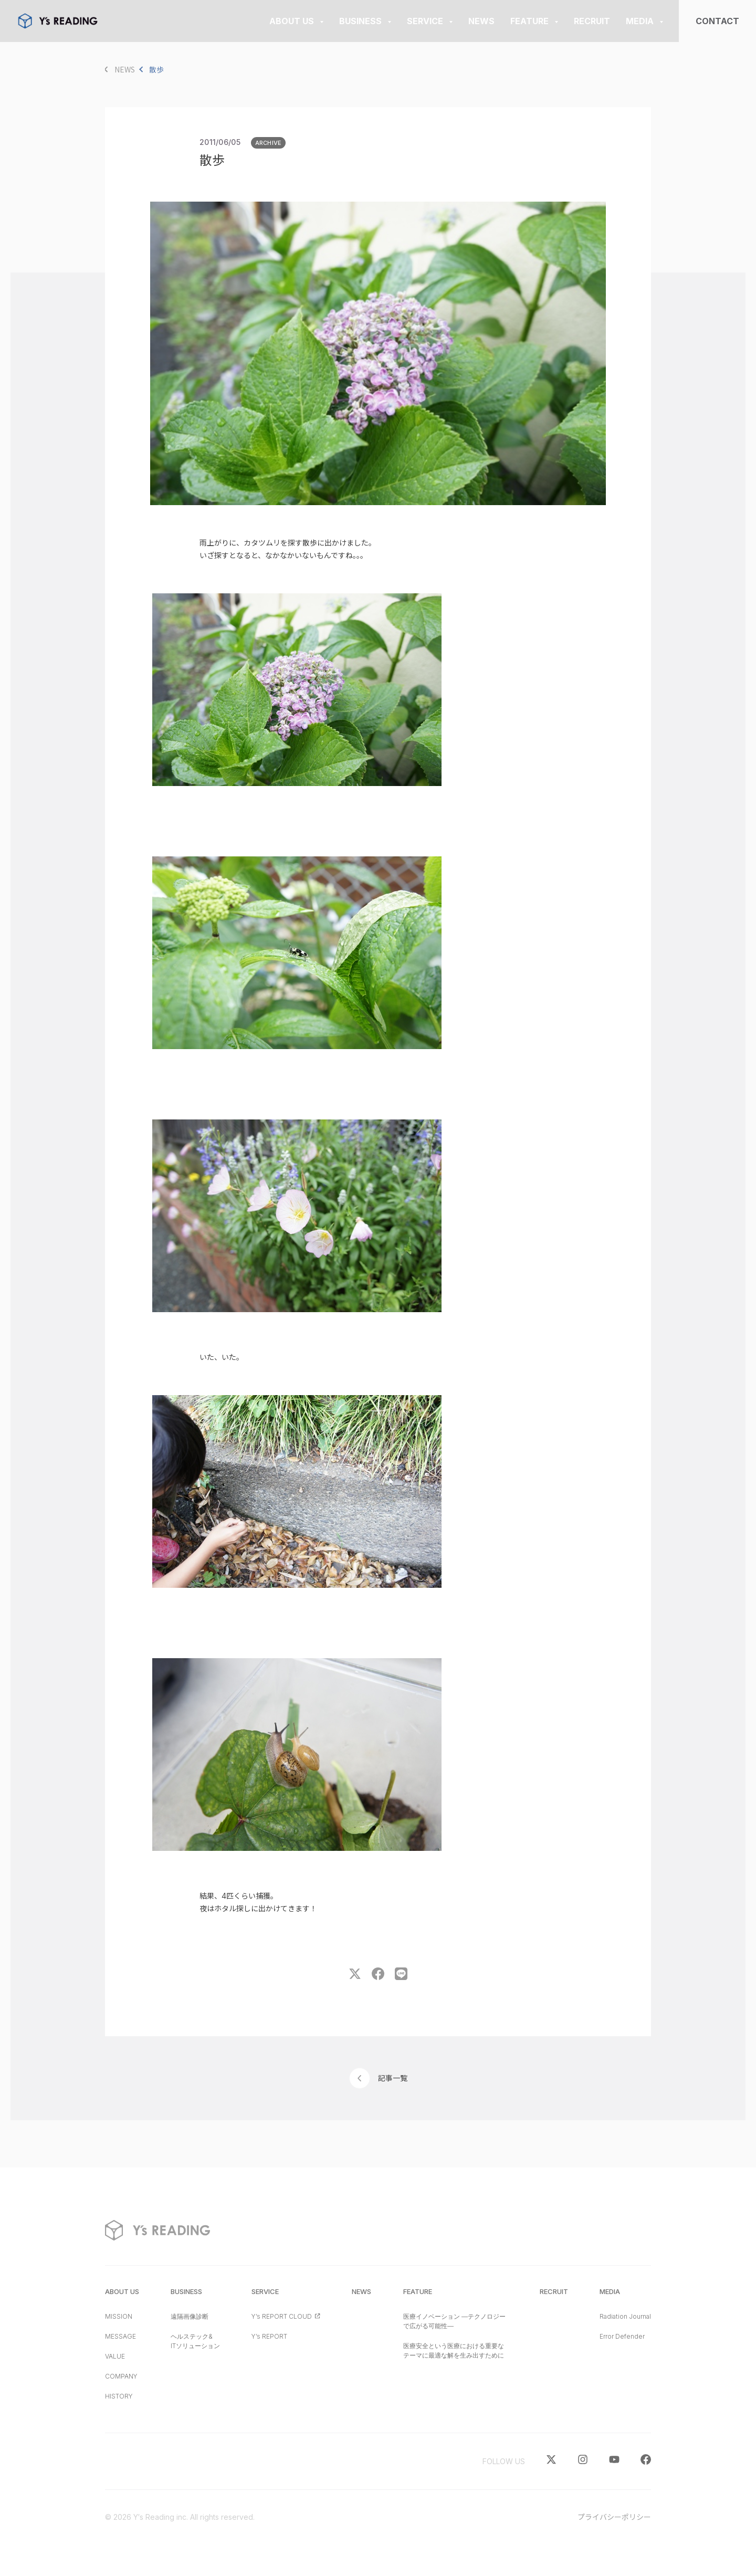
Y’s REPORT (269, 2336)
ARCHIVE (268, 142)
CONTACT (717, 21)
